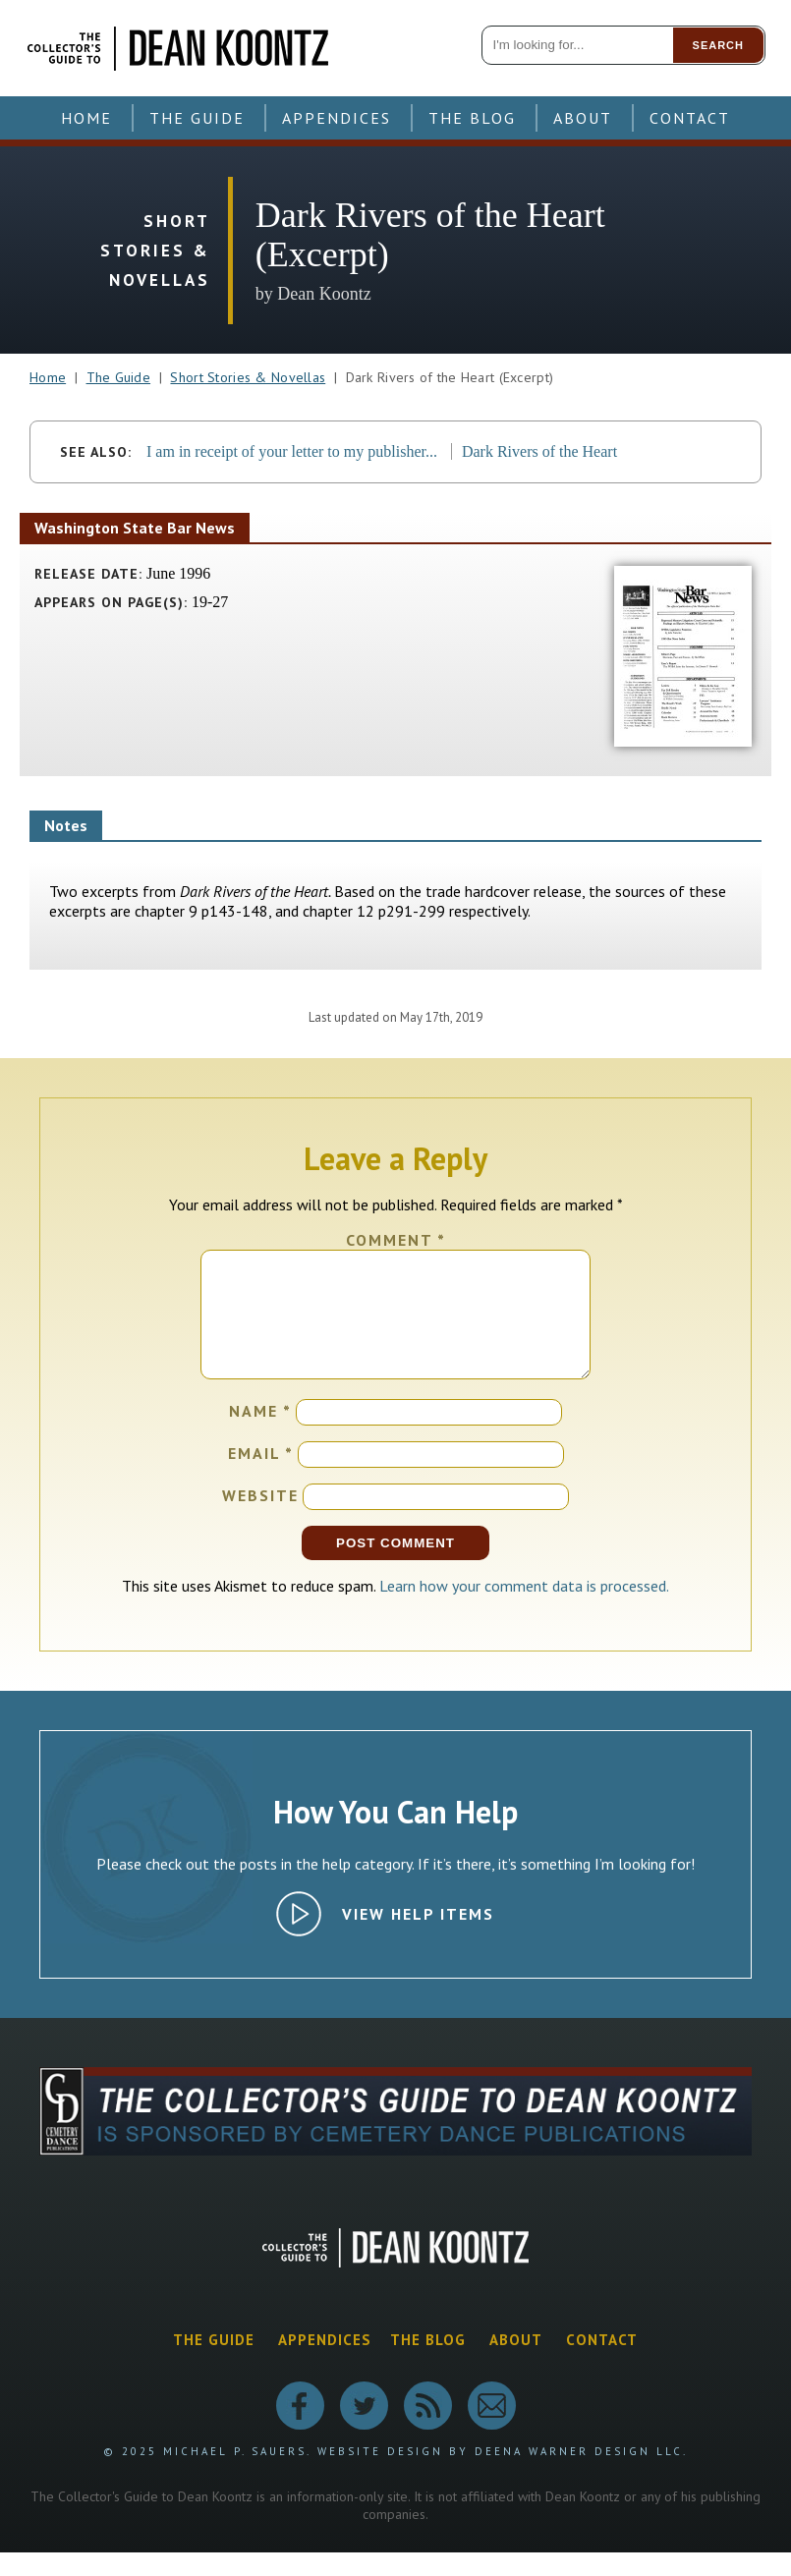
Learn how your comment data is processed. (524, 1609)
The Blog (472, 118)
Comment (396, 1240)
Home (86, 118)
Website (260, 1519)
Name (260, 1434)
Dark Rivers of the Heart (539, 451)
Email (261, 1476)
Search (718, 45)
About (582, 118)
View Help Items (418, 1937)
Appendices (336, 118)
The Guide (197, 118)
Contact (690, 118)
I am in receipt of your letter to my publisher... (291, 451)
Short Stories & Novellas (247, 377)
